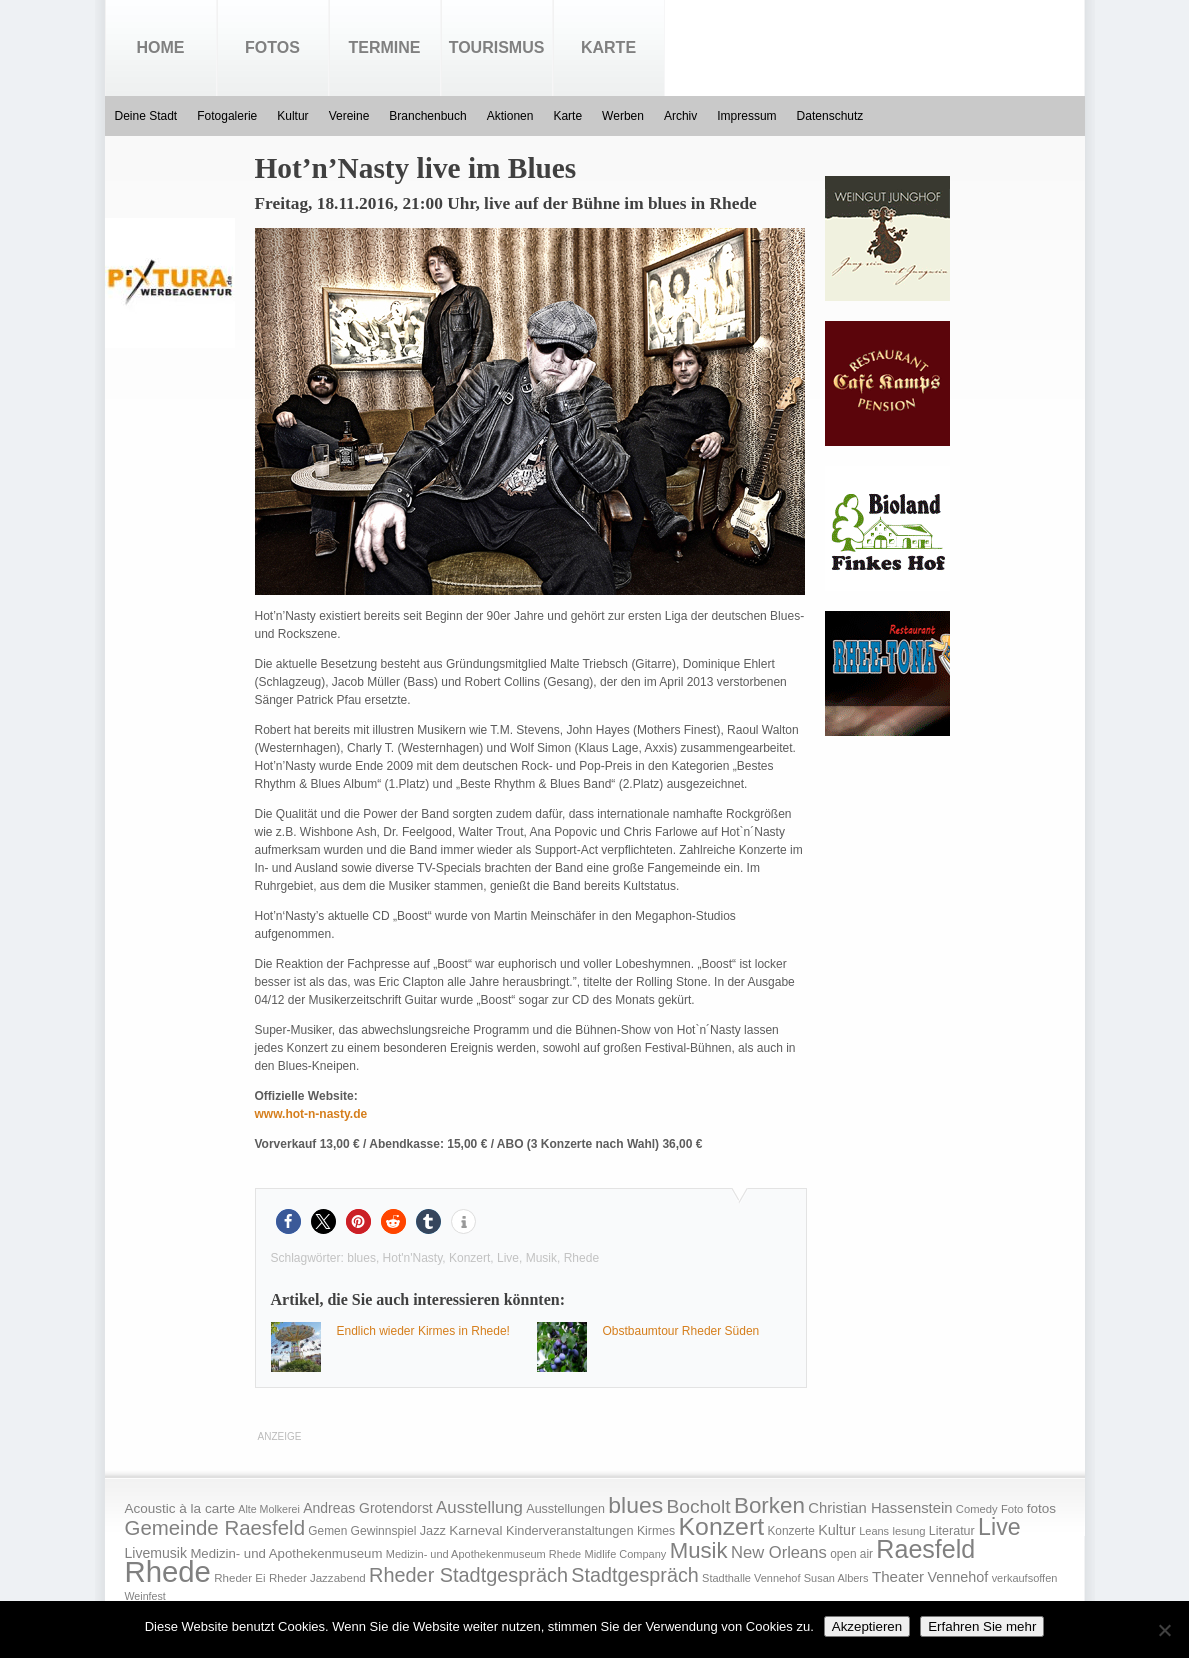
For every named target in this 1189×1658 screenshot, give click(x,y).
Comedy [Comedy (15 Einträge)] (977, 1509)
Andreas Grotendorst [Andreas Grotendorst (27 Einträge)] (368, 1508)
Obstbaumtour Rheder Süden (681, 1331)
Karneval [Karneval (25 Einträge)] (475, 1530)
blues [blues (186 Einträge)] (635, 1505)
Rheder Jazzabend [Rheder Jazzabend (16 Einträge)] (317, 1578)
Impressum (746, 116)
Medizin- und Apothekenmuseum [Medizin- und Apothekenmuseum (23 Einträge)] (286, 1553)
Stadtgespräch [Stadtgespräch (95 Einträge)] (634, 1575)
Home (161, 47)
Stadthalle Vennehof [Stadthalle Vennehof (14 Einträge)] (751, 1578)
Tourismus (497, 47)
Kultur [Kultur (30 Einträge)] (837, 1530)
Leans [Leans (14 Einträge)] (874, 1531)
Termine (385, 47)
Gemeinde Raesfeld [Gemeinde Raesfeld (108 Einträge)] (215, 1528)
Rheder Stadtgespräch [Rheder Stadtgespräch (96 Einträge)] (468, 1575)
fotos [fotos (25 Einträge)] (1041, 1508)
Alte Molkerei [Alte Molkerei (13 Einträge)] (269, 1509)
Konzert (469, 1258)
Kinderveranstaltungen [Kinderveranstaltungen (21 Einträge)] (570, 1530)
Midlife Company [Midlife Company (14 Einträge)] (626, 1554)
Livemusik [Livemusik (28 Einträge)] (156, 1553)
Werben (623, 116)
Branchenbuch (427, 116)
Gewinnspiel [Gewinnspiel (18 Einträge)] (384, 1531)
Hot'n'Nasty (413, 1258)
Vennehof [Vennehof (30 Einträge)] (957, 1577)
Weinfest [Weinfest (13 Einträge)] (145, 1596)
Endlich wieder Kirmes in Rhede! (423, 1331)
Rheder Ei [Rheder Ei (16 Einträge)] (239, 1578)
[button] (288, 1221)
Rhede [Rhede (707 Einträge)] (168, 1571)
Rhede (581, 1258)
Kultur (292, 116)
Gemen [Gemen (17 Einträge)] (327, 1531)
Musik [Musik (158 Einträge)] (699, 1550)
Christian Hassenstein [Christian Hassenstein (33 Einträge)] (880, 1508)
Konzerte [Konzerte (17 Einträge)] (790, 1531)
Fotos (272, 47)
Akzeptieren (867, 1626)
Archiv (680, 116)
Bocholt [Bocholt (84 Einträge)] (698, 1506)
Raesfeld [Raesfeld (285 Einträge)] (925, 1549)
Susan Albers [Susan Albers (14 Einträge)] (836, 1578)
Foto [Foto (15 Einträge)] (1012, 1509)
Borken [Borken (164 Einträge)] (769, 1505)
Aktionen (510, 116)
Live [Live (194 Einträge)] (999, 1527)
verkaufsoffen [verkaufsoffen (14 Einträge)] (1025, 1578)
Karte (608, 47)
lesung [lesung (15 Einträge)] (908, 1531)
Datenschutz (830, 116)
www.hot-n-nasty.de (311, 1114)
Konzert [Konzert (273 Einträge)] (722, 1526)
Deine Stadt (146, 116)
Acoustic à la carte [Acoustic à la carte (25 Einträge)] (180, 1508)
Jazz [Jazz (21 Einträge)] (433, 1530)
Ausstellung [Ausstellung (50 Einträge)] (479, 1507)
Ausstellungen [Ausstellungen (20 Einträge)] (565, 1509)
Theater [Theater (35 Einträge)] (898, 1576)
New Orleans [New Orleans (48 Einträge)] (779, 1552)
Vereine (349, 116)
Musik (541, 1258)
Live (508, 1258)
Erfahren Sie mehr (982, 1626)
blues (361, 1258)
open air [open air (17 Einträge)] (851, 1554)
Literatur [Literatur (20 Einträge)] (952, 1531)
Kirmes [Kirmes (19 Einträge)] (656, 1531)
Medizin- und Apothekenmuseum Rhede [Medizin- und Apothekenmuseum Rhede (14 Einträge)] (483, 1554)
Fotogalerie (227, 116)
